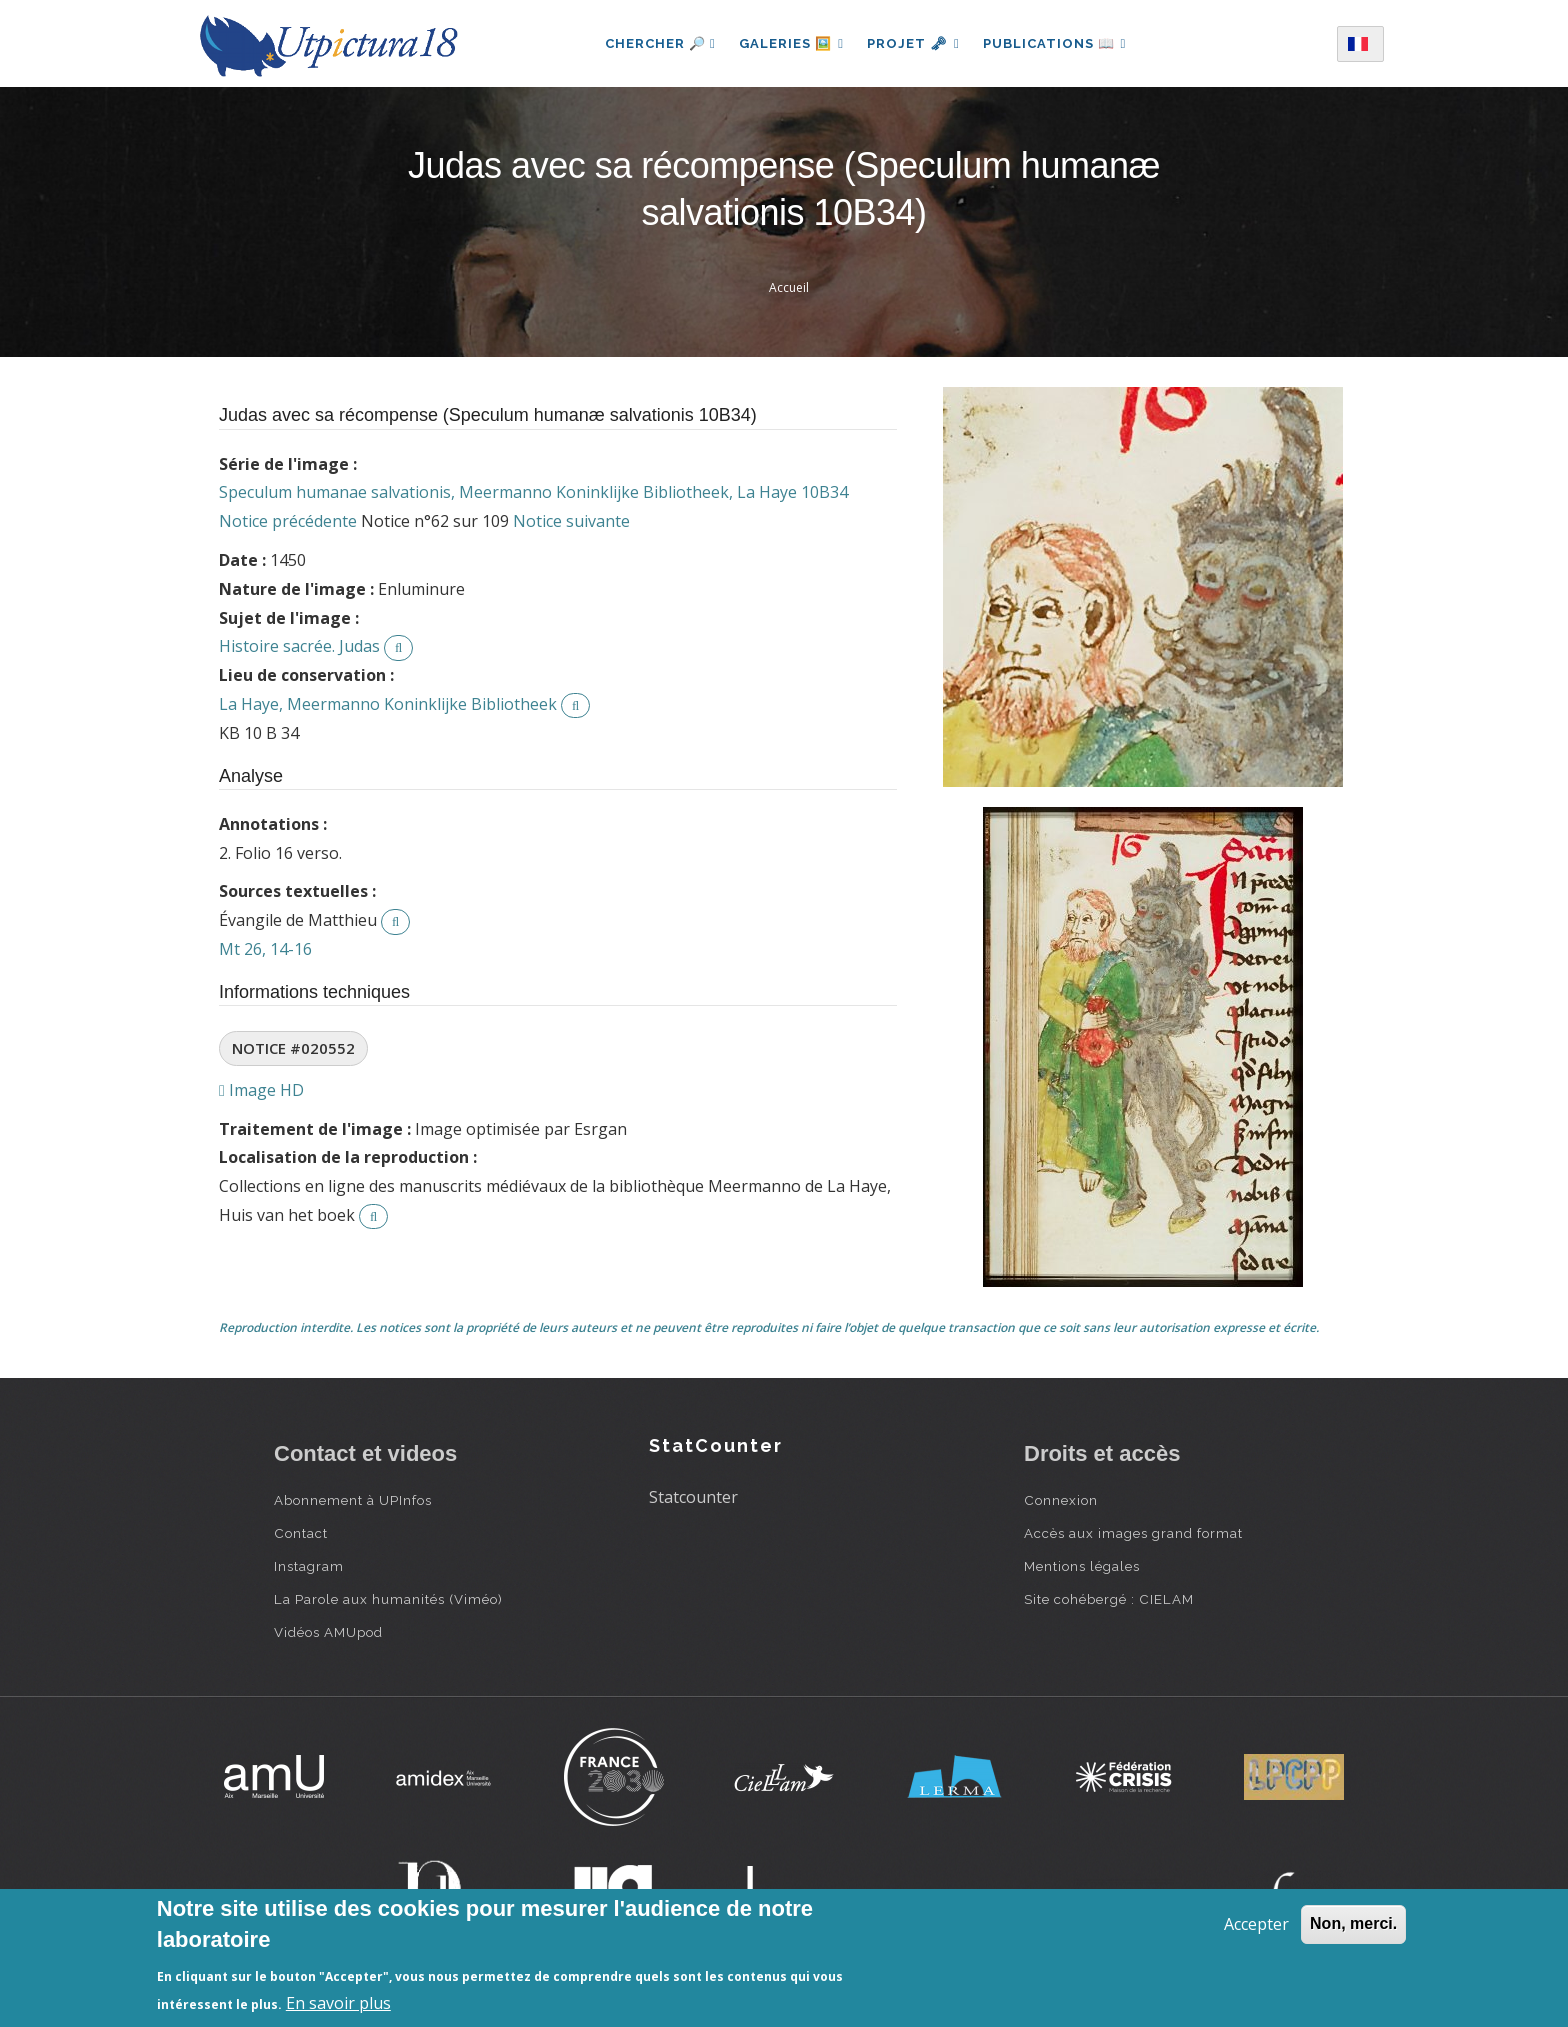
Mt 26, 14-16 (265, 949)
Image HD (261, 1090)
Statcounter (693, 1497)
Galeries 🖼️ (790, 43)
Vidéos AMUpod (328, 1632)
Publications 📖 (1056, 43)
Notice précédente (288, 521)
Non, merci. (1353, 1923)
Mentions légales (1082, 1566)
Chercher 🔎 (658, 43)
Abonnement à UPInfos (353, 1500)
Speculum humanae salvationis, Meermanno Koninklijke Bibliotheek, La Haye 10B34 (533, 492)
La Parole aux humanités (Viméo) (388, 1599)
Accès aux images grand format (1133, 1533)
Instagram (309, 1566)
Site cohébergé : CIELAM (1109, 1599)
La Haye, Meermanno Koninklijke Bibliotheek (388, 704)
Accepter (1256, 1924)
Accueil (789, 287)
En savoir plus (338, 2003)
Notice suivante (571, 521)
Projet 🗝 (913, 43)
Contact (301, 1533)
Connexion (1061, 1500)
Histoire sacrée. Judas (299, 646)
